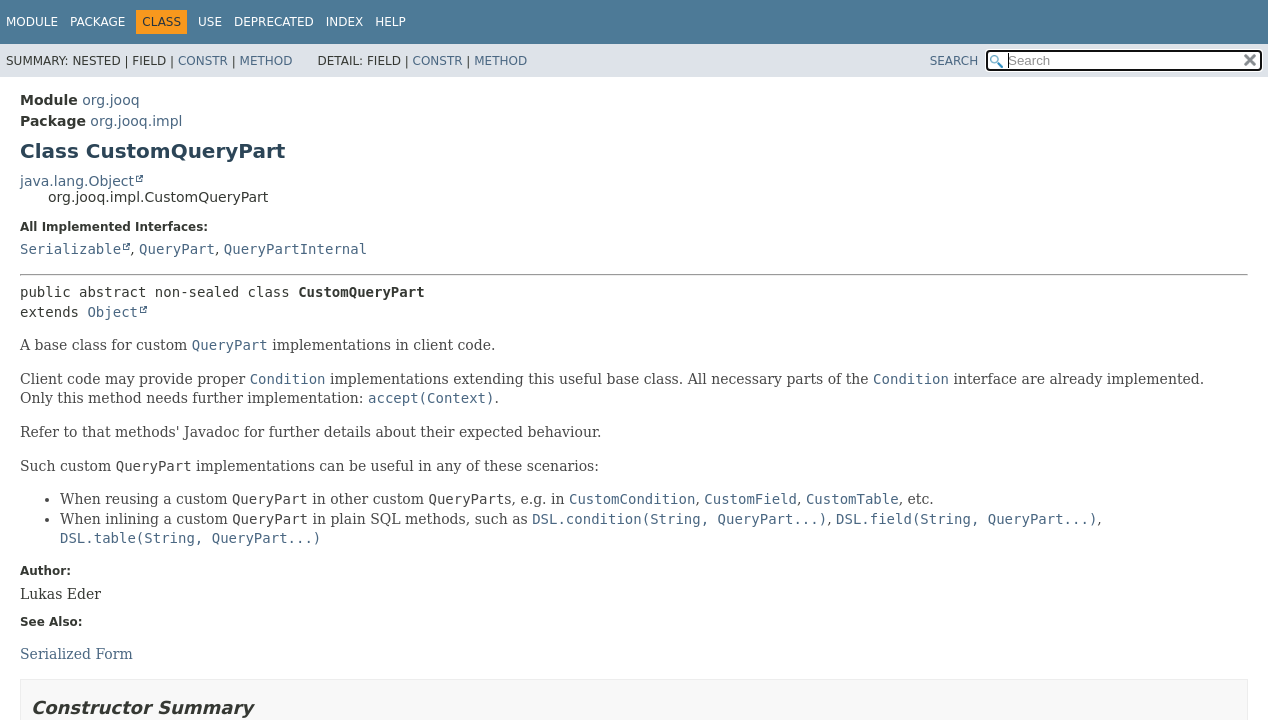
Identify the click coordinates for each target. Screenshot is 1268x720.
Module (32, 22)
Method (266, 61)
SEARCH (954, 61)
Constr (203, 61)
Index (345, 22)
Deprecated (274, 22)
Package (97, 22)
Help (390, 22)
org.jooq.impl (136, 121)
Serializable (70, 249)
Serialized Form (76, 654)
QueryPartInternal (295, 249)
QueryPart (177, 249)
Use (210, 22)
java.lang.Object (77, 181)
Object (112, 312)
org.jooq (110, 100)
